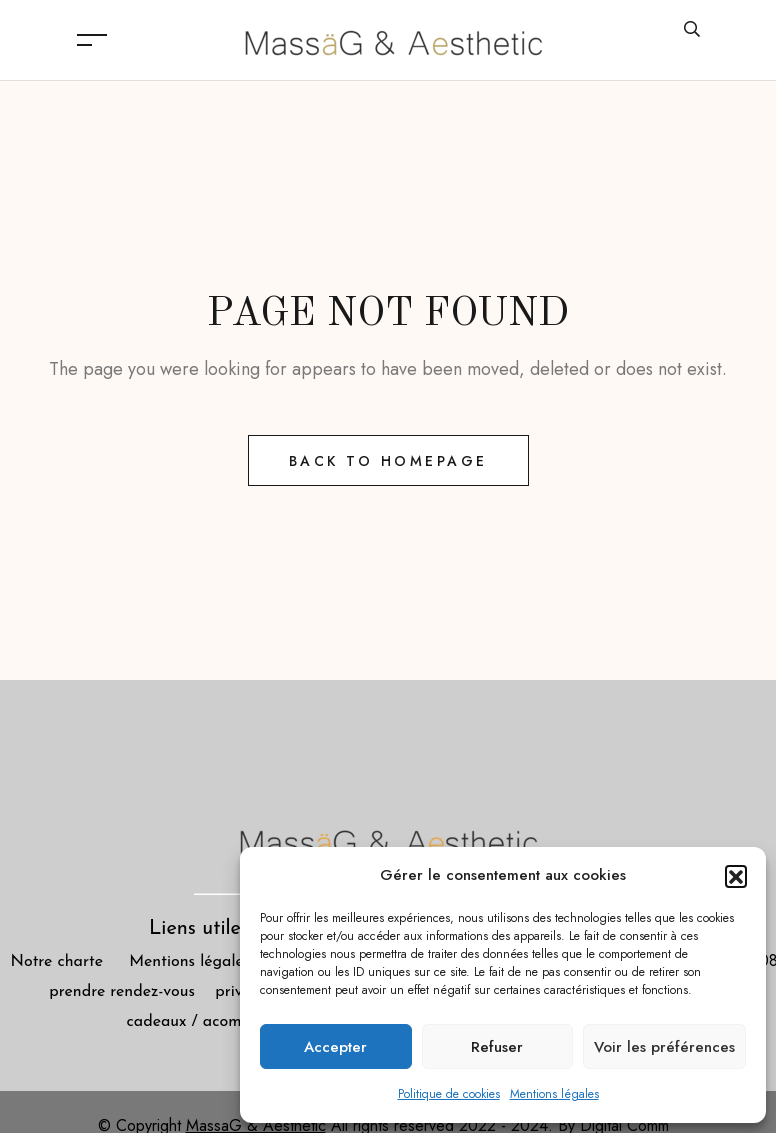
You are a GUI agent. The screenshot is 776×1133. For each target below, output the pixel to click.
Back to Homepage (388, 461)
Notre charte (57, 962)
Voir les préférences (664, 1047)
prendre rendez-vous (132, 992)
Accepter (335, 1047)
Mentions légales (554, 1094)
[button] (736, 876)
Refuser (497, 1047)
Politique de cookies (449, 1094)
